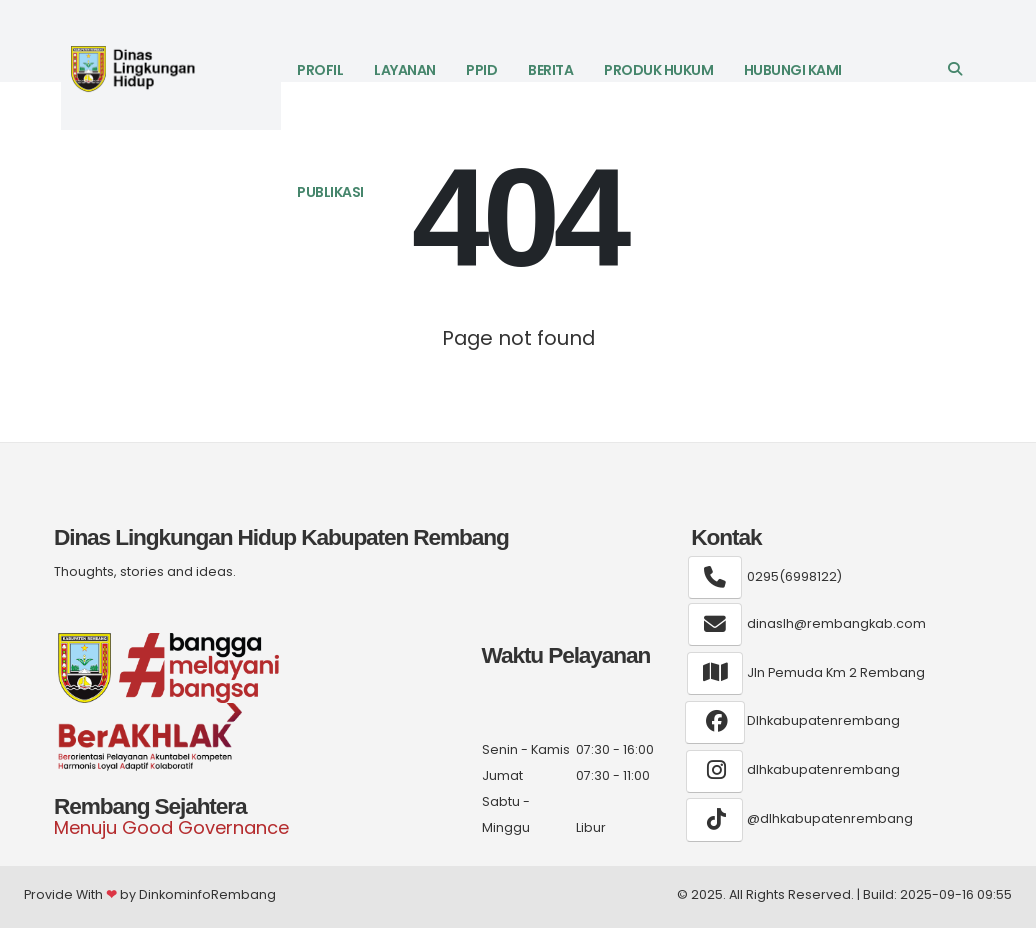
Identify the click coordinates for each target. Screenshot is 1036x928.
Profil (320, 70)
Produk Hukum (658, 70)
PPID (481, 70)
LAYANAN (405, 70)
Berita (550, 70)
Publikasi (330, 192)
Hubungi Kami (793, 70)
